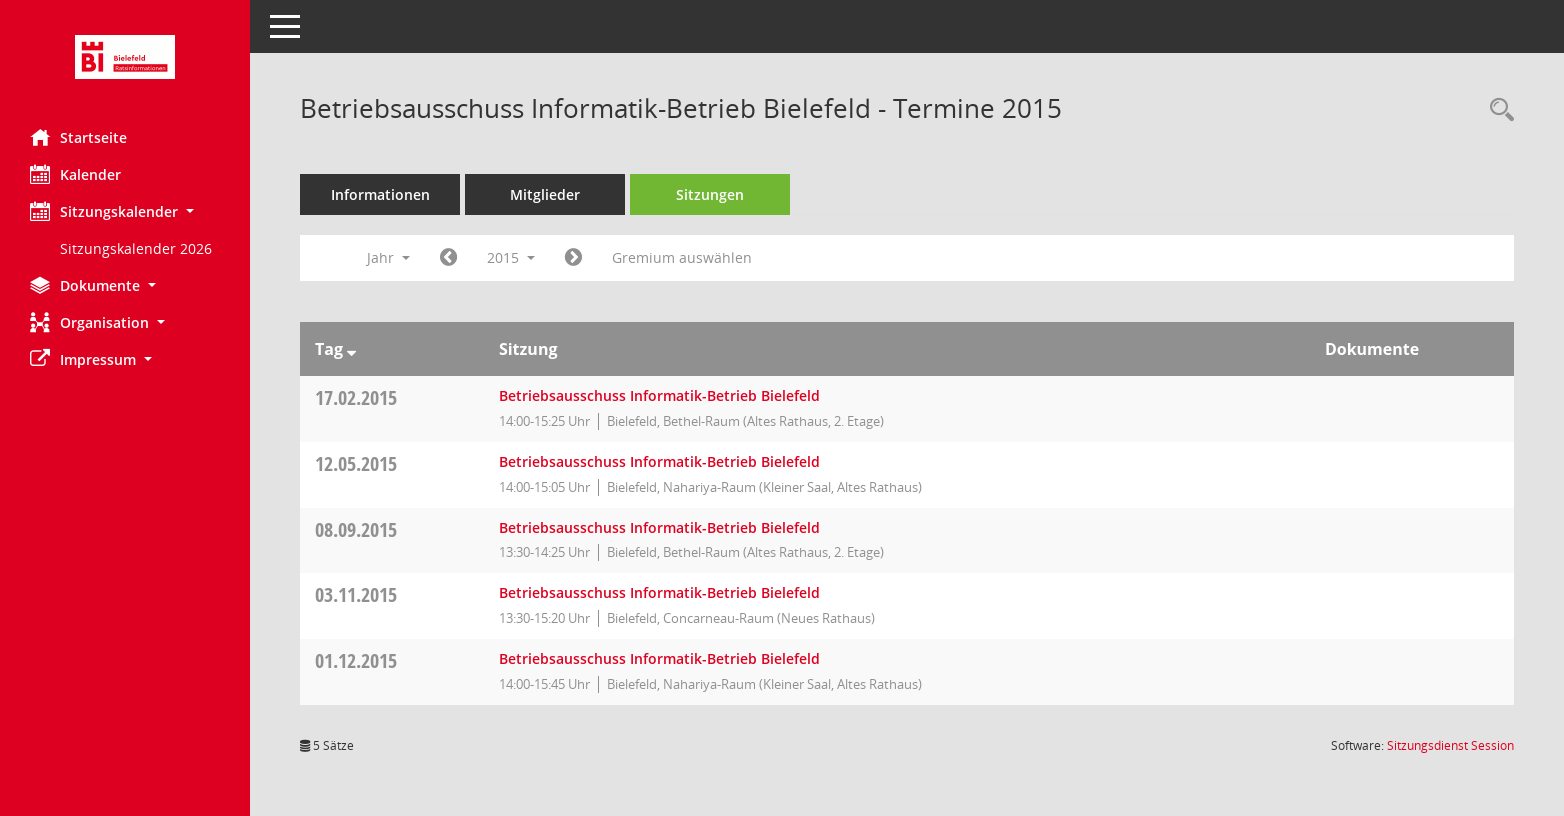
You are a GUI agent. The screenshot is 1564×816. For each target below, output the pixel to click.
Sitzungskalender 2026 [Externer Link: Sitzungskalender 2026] (136, 248)
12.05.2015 (356, 463)
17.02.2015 (356, 397)
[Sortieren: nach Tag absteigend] (351, 349)
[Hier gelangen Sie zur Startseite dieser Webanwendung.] (125, 57)
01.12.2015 (356, 660)
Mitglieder (545, 194)
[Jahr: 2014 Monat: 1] (448, 258)
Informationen (380, 194)
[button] (125, 211)
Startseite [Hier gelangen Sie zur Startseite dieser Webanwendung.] (78, 137)
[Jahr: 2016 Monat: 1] (573, 258)
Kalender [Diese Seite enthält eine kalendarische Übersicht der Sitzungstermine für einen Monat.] (75, 174)
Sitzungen (710, 194)
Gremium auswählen (682, 257)
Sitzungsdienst (1450, 745)
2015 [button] (511, 257)
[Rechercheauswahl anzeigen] (1497, 110)
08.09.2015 (356, 529)
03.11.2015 (356, 594)
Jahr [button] (388, 257)
